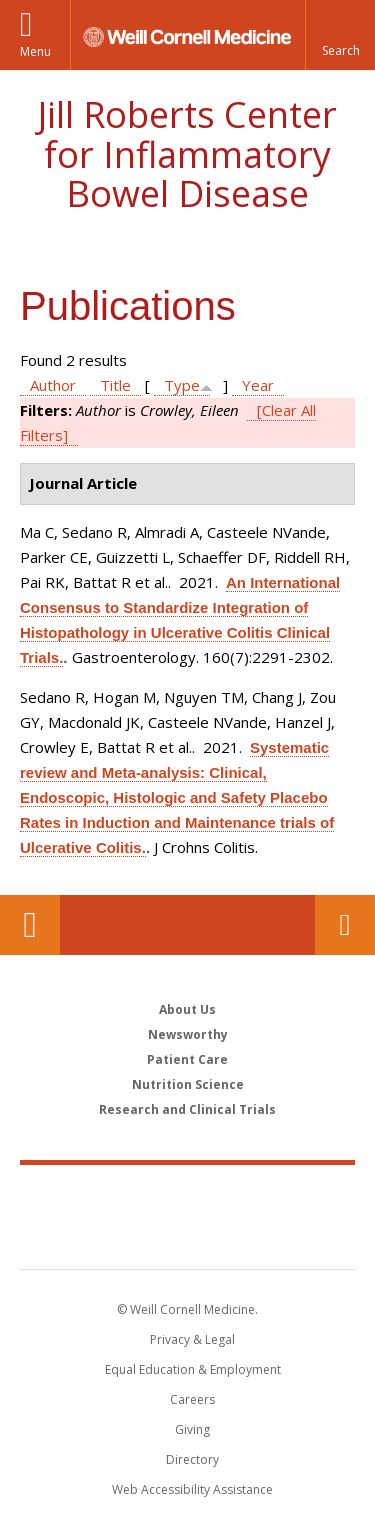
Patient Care (187, 1059)
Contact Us (345, 925)
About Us (187, 1009)
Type (182, 385)
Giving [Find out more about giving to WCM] (192, 1429)
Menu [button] (35, 51)
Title (115, 385)
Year (258, 385)
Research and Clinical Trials (187, 1109)
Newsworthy (188, 1034)
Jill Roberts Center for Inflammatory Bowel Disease (187, 154)
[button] (340, 35)
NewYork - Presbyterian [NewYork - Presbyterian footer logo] (187, 1237)
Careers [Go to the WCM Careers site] (192, 1399)
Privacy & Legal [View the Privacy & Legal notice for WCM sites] (192, 1339)
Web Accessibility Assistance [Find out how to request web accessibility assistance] (192, 1489)
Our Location (30, 925)
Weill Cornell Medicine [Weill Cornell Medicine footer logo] (188, 1195)
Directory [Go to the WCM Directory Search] (192, 1459)
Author (53, 385)
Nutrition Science (188, 1084)
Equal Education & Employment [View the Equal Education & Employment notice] (193, 1369)
